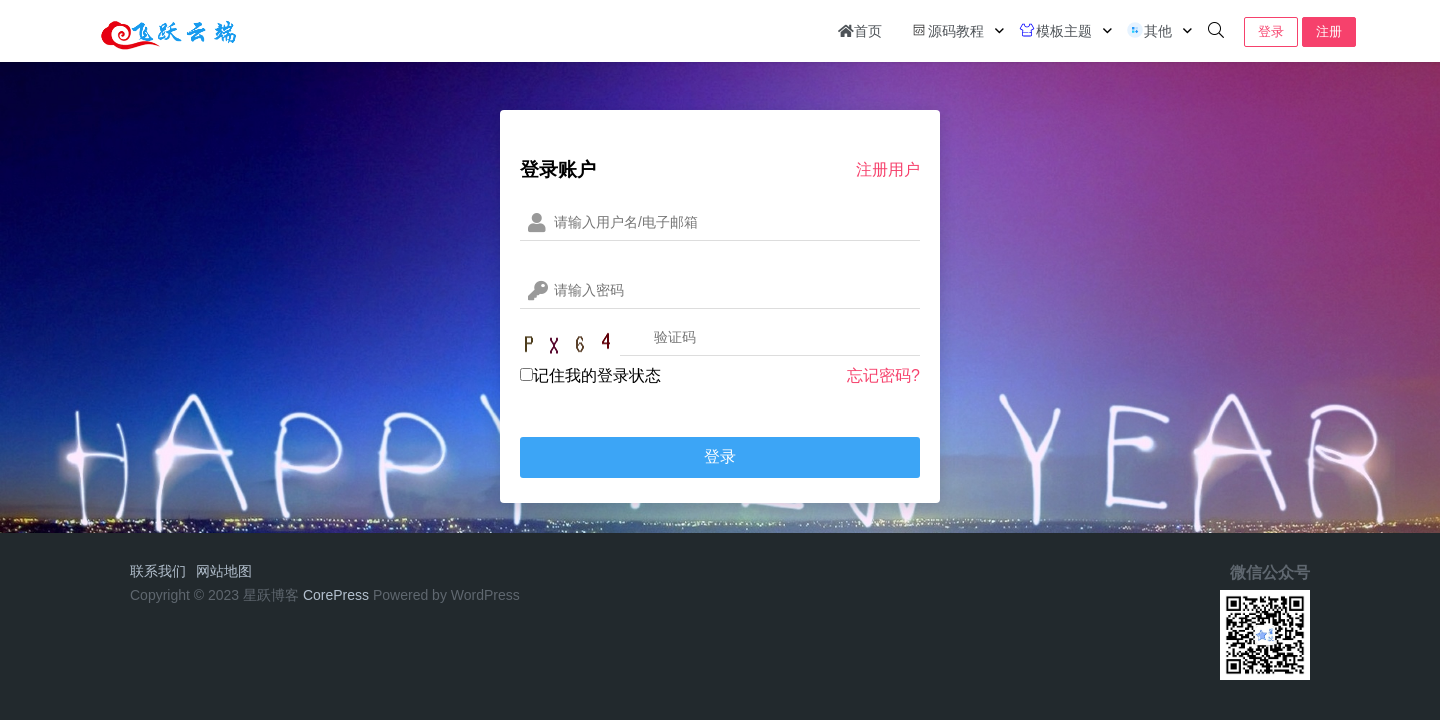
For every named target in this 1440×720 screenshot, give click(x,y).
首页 (860, 31)
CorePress (336, 595)
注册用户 (888, 169)
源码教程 (947, 30)
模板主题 (1055, 30)
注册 (1329, 31)
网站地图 (224, 571)
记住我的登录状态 (590, 375)
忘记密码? (883, 375)
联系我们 (158, 571)
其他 (1149, 30)
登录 (1271, 31)
